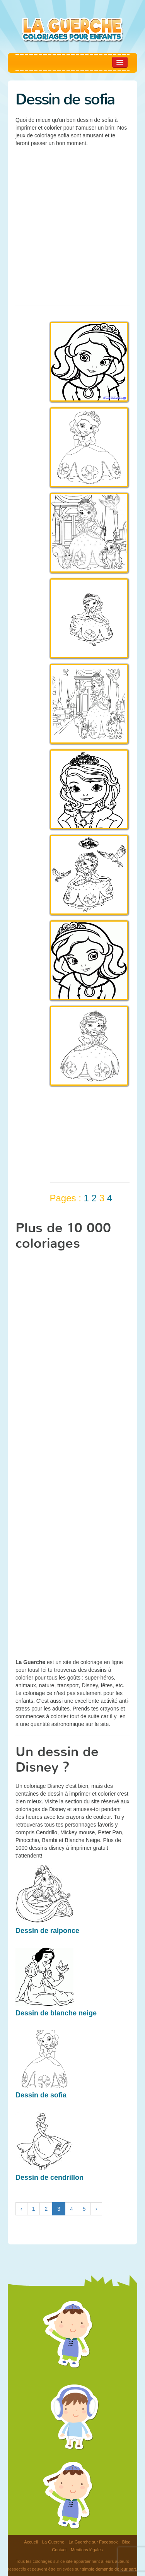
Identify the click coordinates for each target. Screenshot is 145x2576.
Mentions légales (87, 2549)
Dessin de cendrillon (49, 2177)
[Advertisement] (72, 225)
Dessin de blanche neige (56, 2013)
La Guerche (53, 2542)
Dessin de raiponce (47, 1931)
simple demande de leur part (109, 2569)
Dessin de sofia (41, 2095)
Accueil (31, 2542)
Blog (126, 2542)
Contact (59, 2549)
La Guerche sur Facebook (93, 2542)
